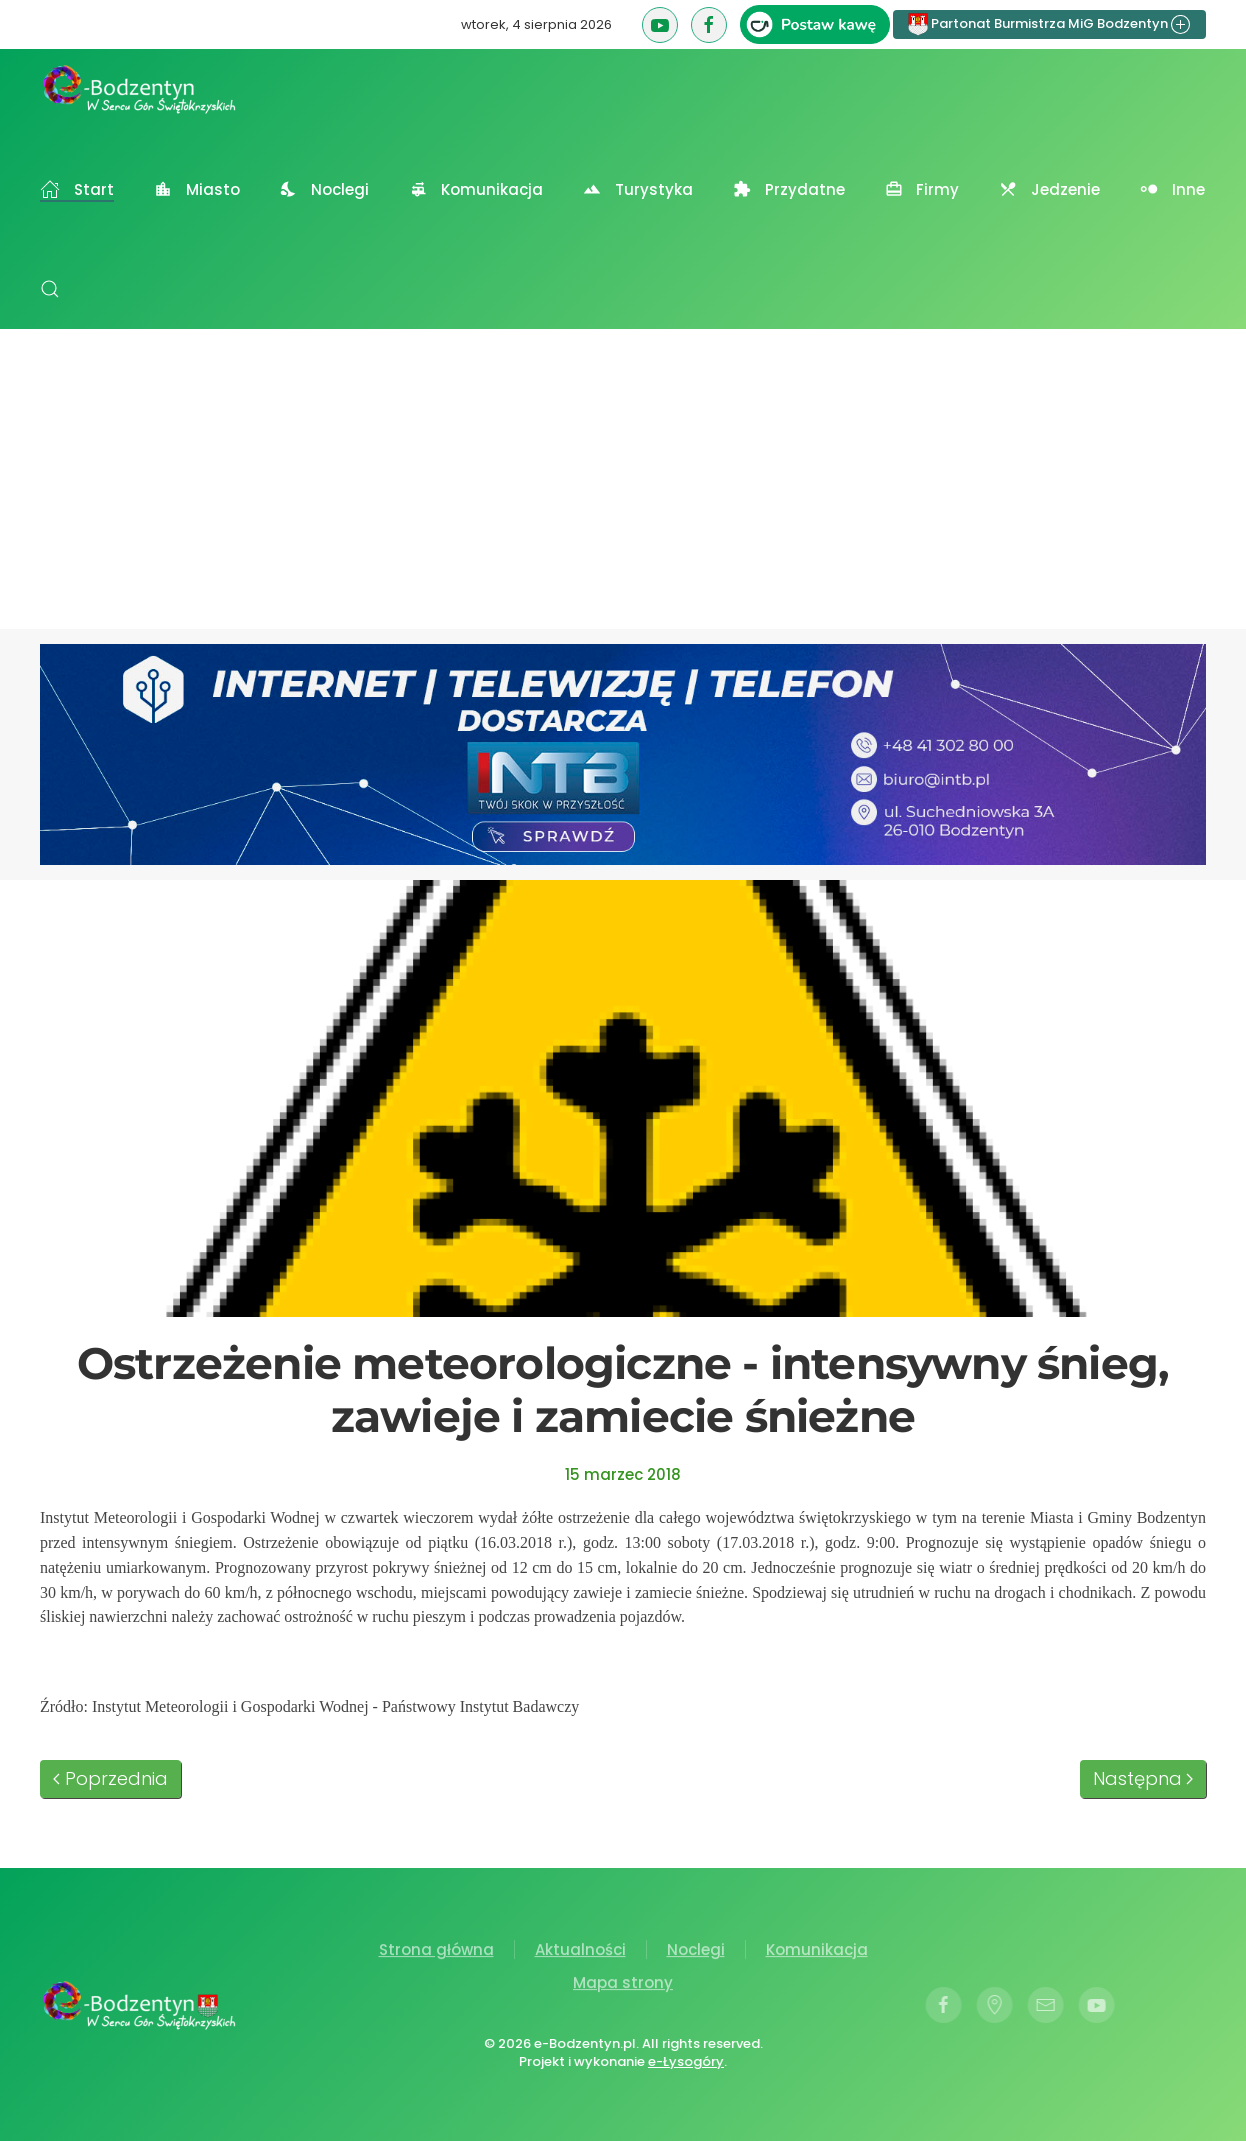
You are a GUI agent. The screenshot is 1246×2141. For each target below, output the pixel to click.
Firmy (922, 189)
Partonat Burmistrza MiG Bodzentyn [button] (1049, 24)
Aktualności (580, 1952)
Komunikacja (817, 1952)
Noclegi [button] (325, 189)
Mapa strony (623, 1985)
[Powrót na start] (140, 89)
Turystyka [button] (638, 189)
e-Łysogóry (684, 2061)
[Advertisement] (623, 479)
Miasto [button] (197, 189)
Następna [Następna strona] (1143, 1778)
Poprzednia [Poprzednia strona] (110, 1778)
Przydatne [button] (789, 189)
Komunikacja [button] (476, 189)
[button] (50, 289)
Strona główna (436, 1952)
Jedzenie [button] (1049, 189)
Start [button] (77, 189)
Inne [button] (1172, 189)
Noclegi (696, 1952)
